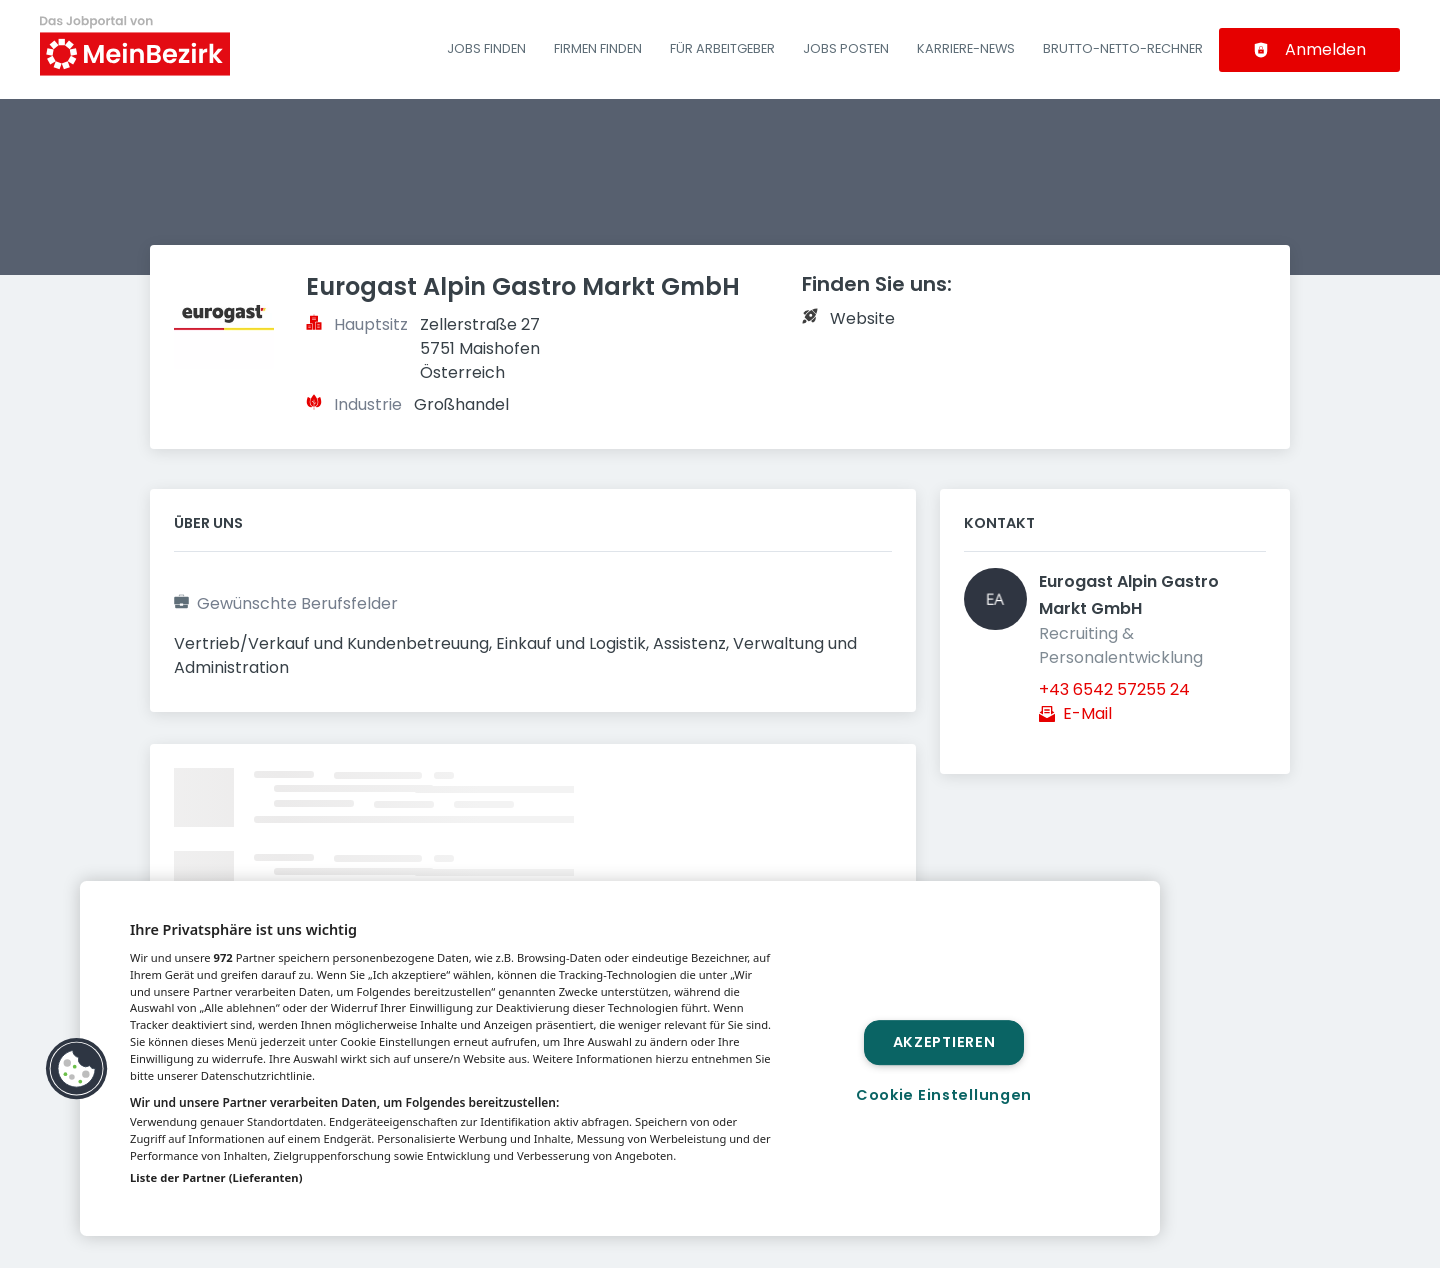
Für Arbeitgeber (722, 48)
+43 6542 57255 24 (1114, 689)
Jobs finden (486, 48)
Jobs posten (846, 48)
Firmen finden (598, 48)
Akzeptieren (944, 1042)
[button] (77, 1069)
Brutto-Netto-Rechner (1123, 48)
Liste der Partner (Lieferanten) (216, 1177)
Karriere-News (966, 48)
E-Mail (1087, 713)
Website (862, 318)
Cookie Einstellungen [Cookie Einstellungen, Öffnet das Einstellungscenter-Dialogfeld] (944, 1095)
